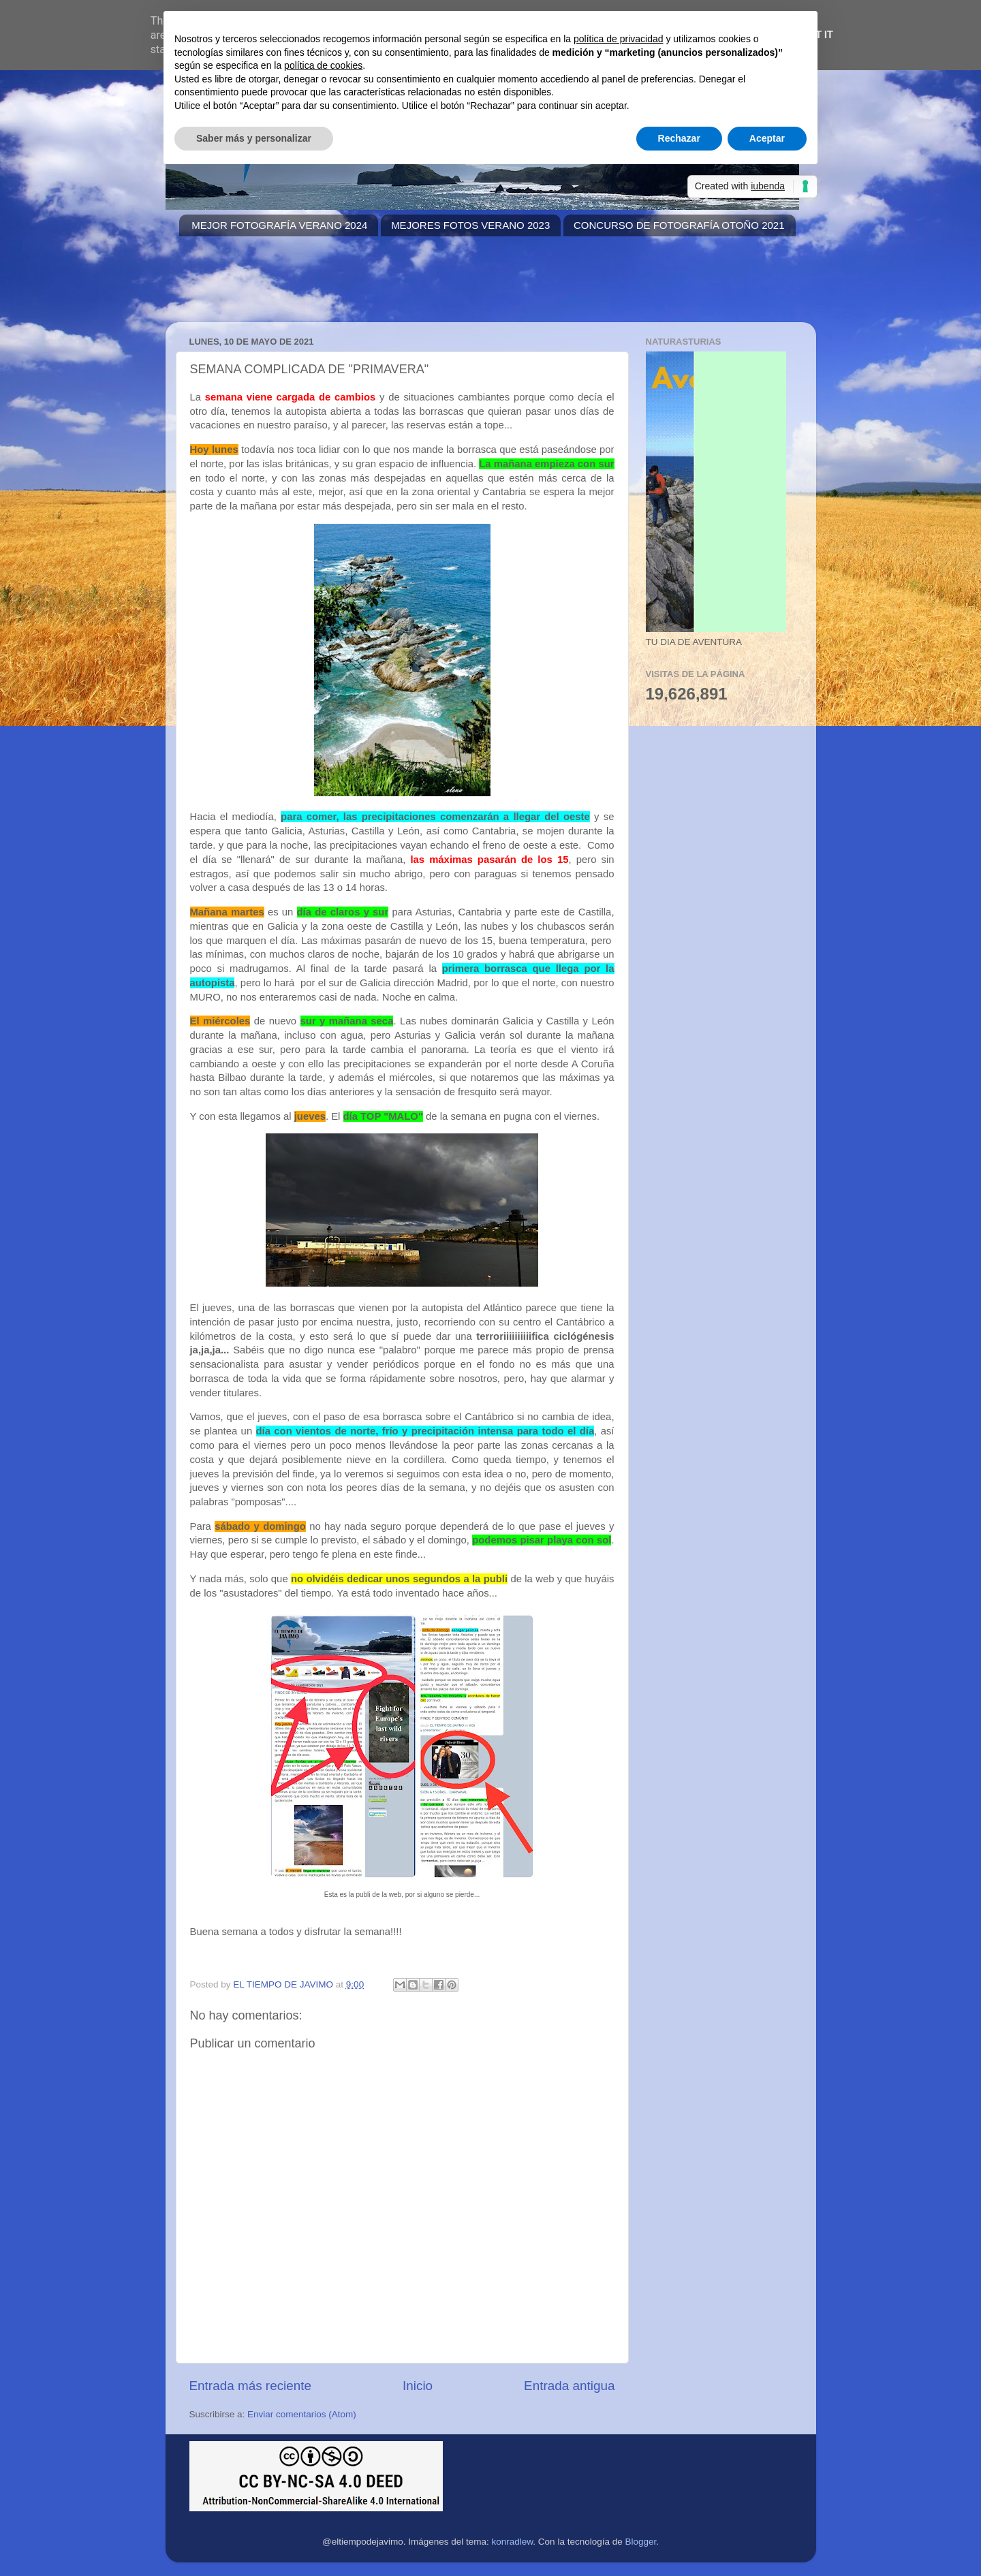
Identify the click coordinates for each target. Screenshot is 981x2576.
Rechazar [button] (679, 138)
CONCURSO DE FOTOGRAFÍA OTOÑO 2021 (679, 225)
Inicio (418, 2385)
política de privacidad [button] (619, 38)
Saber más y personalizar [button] (253, 138)
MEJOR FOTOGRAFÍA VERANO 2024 (279, 225)
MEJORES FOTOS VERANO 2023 (470, 225)
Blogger (640, 2541)
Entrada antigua (569, 2385)
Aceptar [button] (767, 138)
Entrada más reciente (250, 2385)
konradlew (512, 2541)
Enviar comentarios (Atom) (301, 2414)
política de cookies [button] (323, 65)
